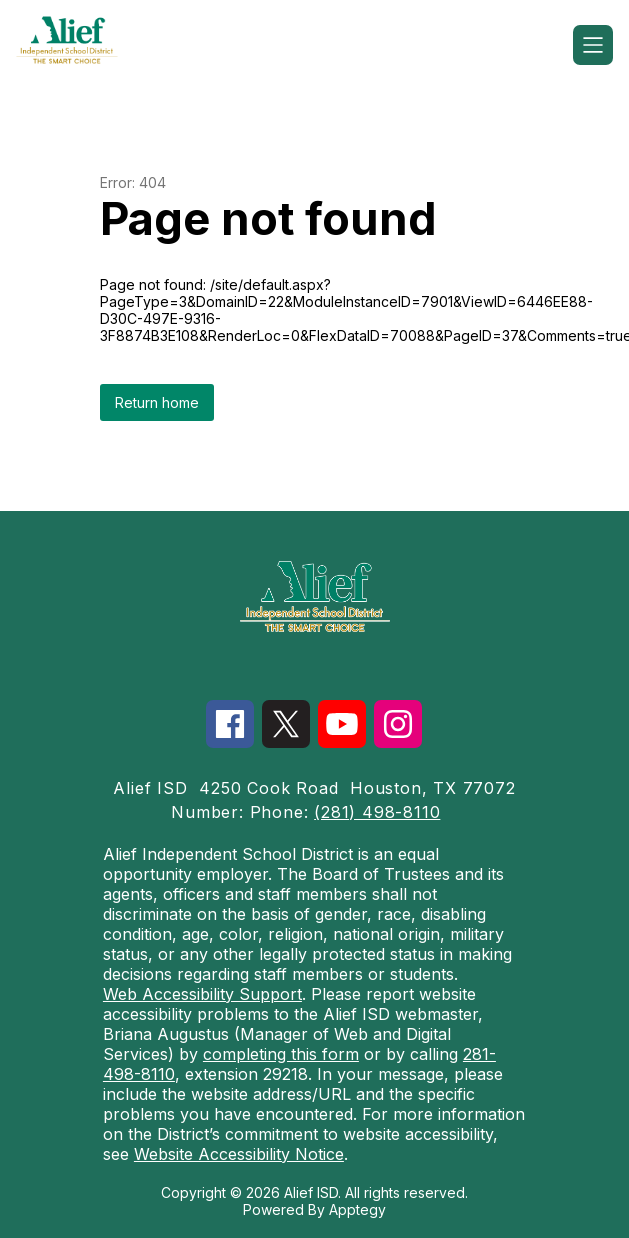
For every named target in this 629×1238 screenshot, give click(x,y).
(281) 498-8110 (377, 812)
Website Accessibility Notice (239, 1154)
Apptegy (357, 1209)
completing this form (281, 1054)
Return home (157, 402)
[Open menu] (593, 45)
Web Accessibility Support (202, 994)
